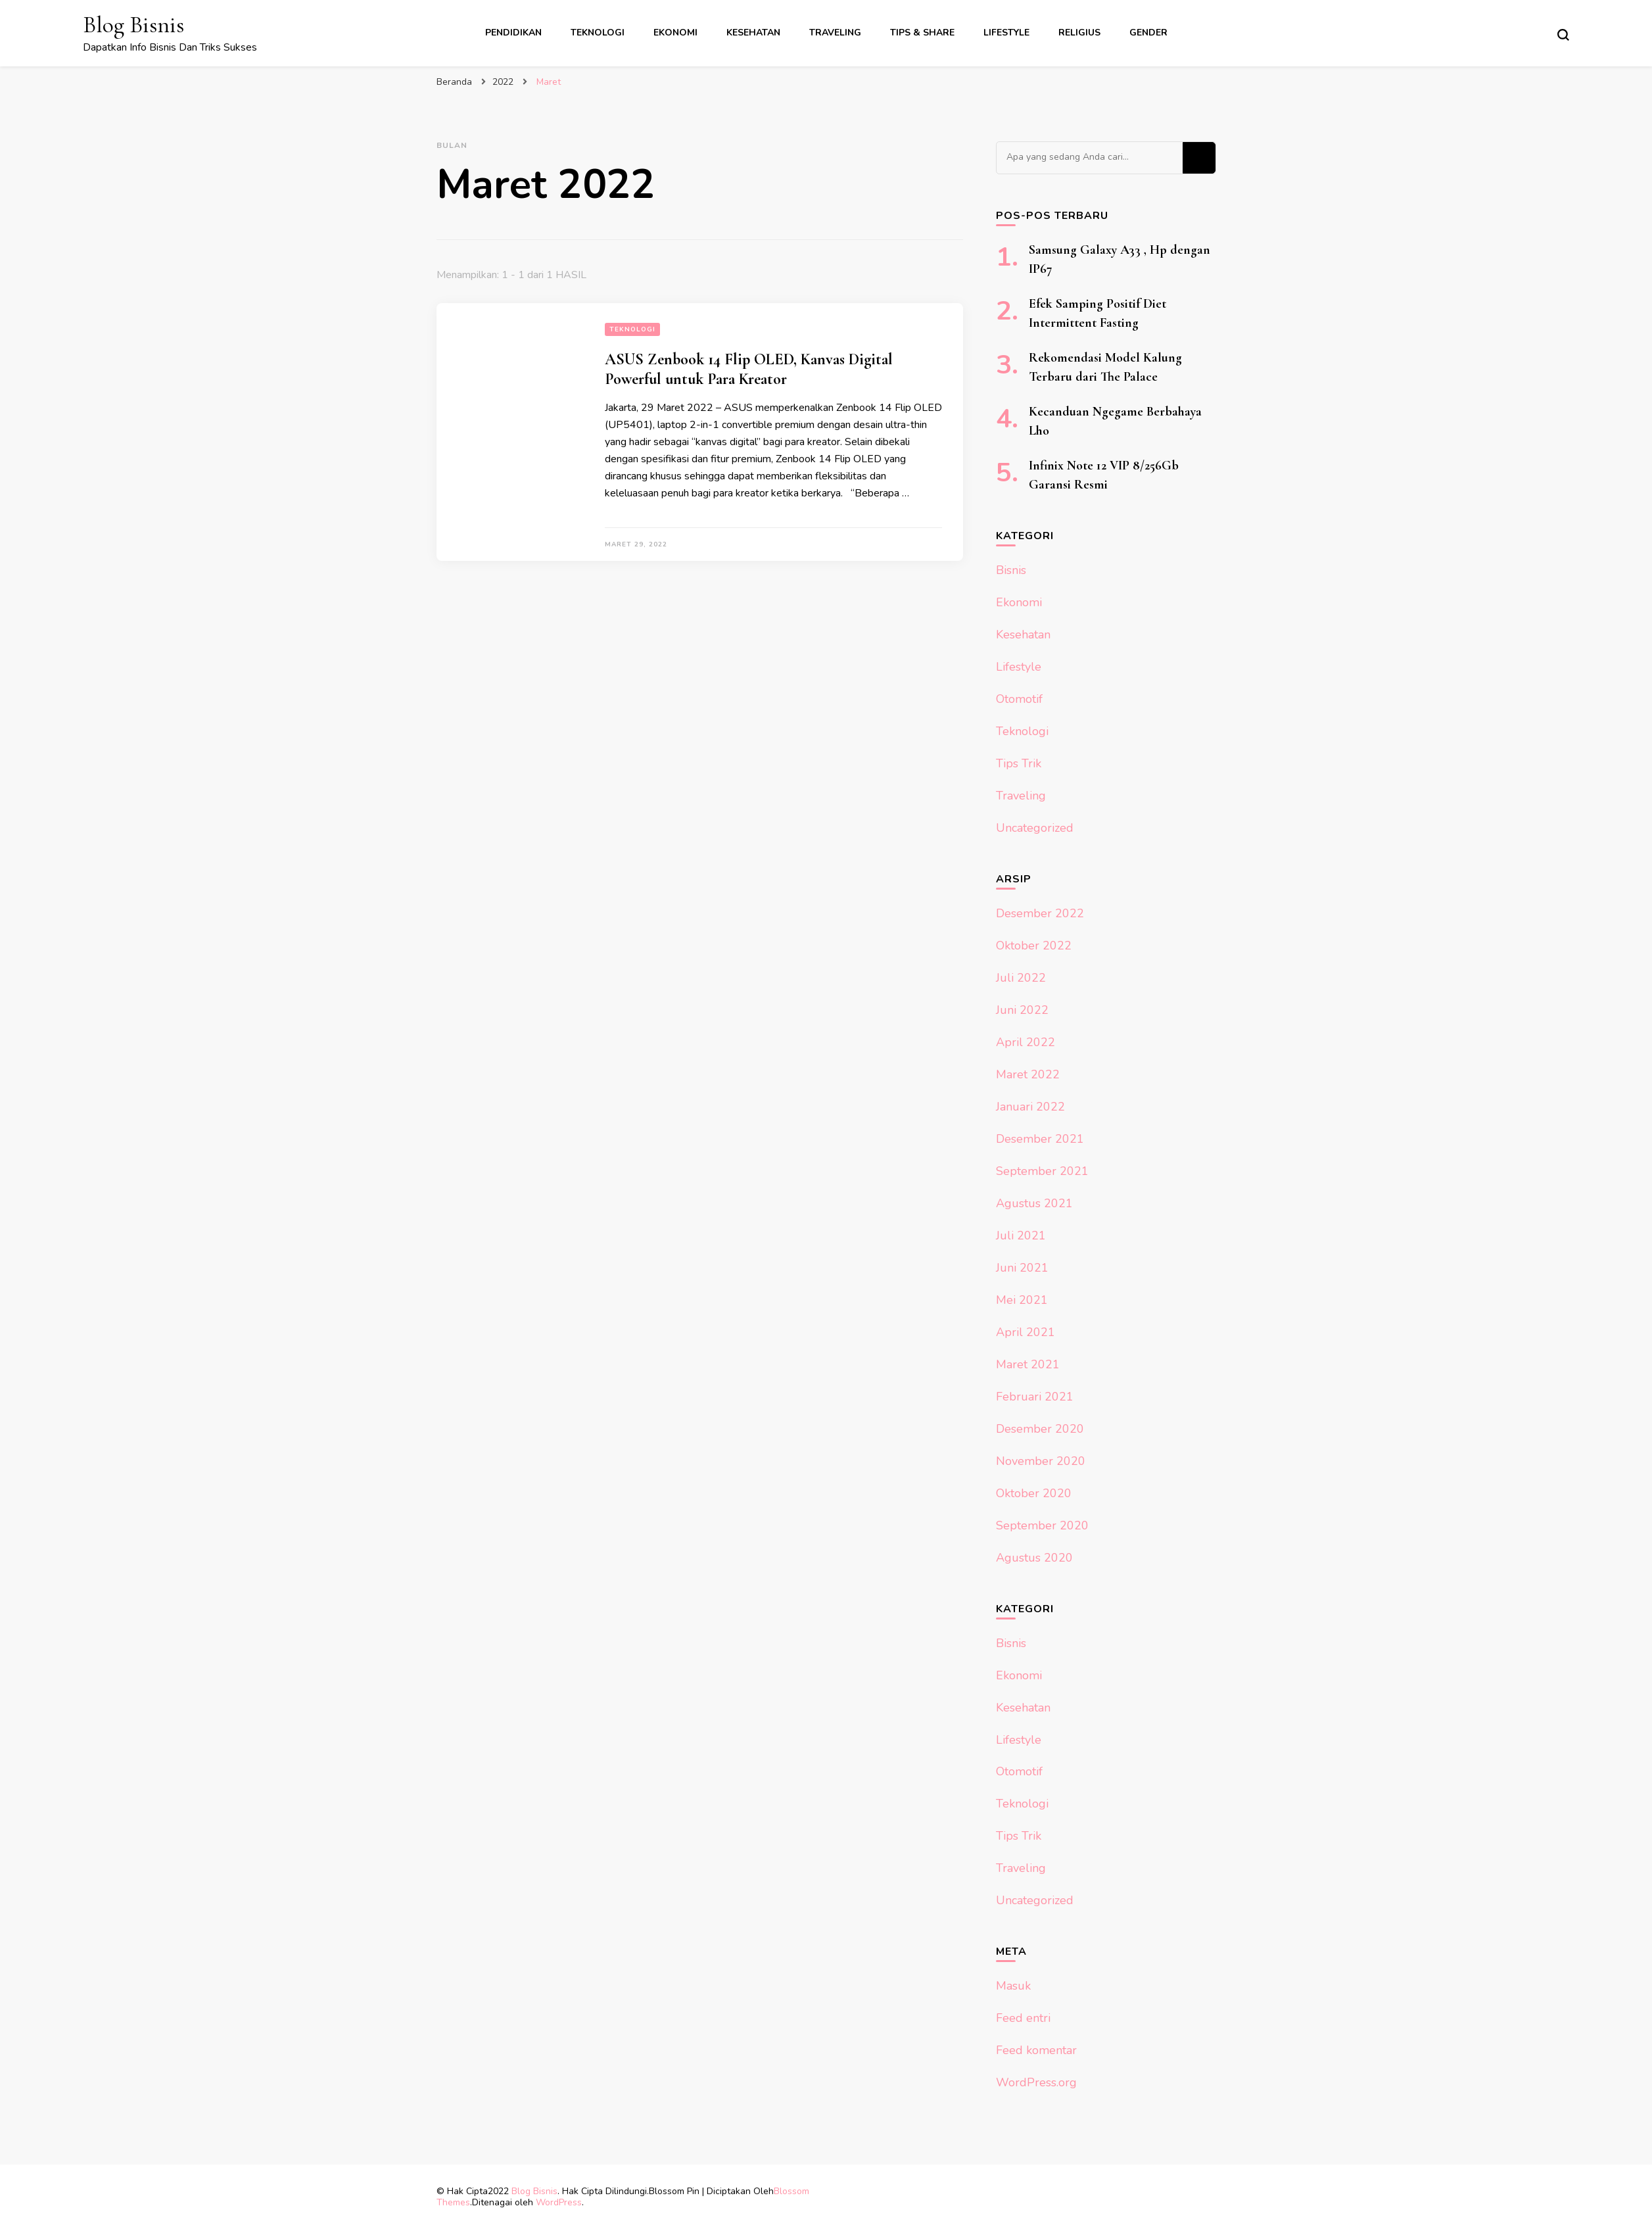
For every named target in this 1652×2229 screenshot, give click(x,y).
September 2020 (1042, 1525)
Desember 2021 (1040, 1139)
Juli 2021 (1021, 1235)
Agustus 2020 (1034, 1558)
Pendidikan (513, 32)
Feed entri (1023, 2018)
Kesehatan (753, 32)
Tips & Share (922, 32)
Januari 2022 (1030, 1106)
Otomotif (1019, 699)
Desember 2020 (1040, 1429)
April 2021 (1025, 1332)
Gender (1148, 32)
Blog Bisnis (133, 25)
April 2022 (1025, 1042)
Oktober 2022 (1034, 945)
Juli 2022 (1021, 978)
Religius (1079, 32)
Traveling (835, 32)
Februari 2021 (1035, 1396)
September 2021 (1042, 1171)
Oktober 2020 (1034, 1493)
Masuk (1013, 1986)
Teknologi (598, 32)
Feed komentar (1036, 2050)
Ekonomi (675, 32)
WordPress (559, 2202)
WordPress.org (1036, 2082)
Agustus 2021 (1034, 1203)
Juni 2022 (1022, 1010)
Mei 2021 (1022, 1300)
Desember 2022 (1040, 913)
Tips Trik (1018, 763)
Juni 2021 (1022, 1268)
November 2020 (1040, 1461)
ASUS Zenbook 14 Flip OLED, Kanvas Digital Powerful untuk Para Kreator (749, 369)
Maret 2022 (1028, 1074)
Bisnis (1011, 570)
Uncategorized (1035, 828)
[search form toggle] (1563, 35)
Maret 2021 (1028, 1364)
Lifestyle (1006, 32)
